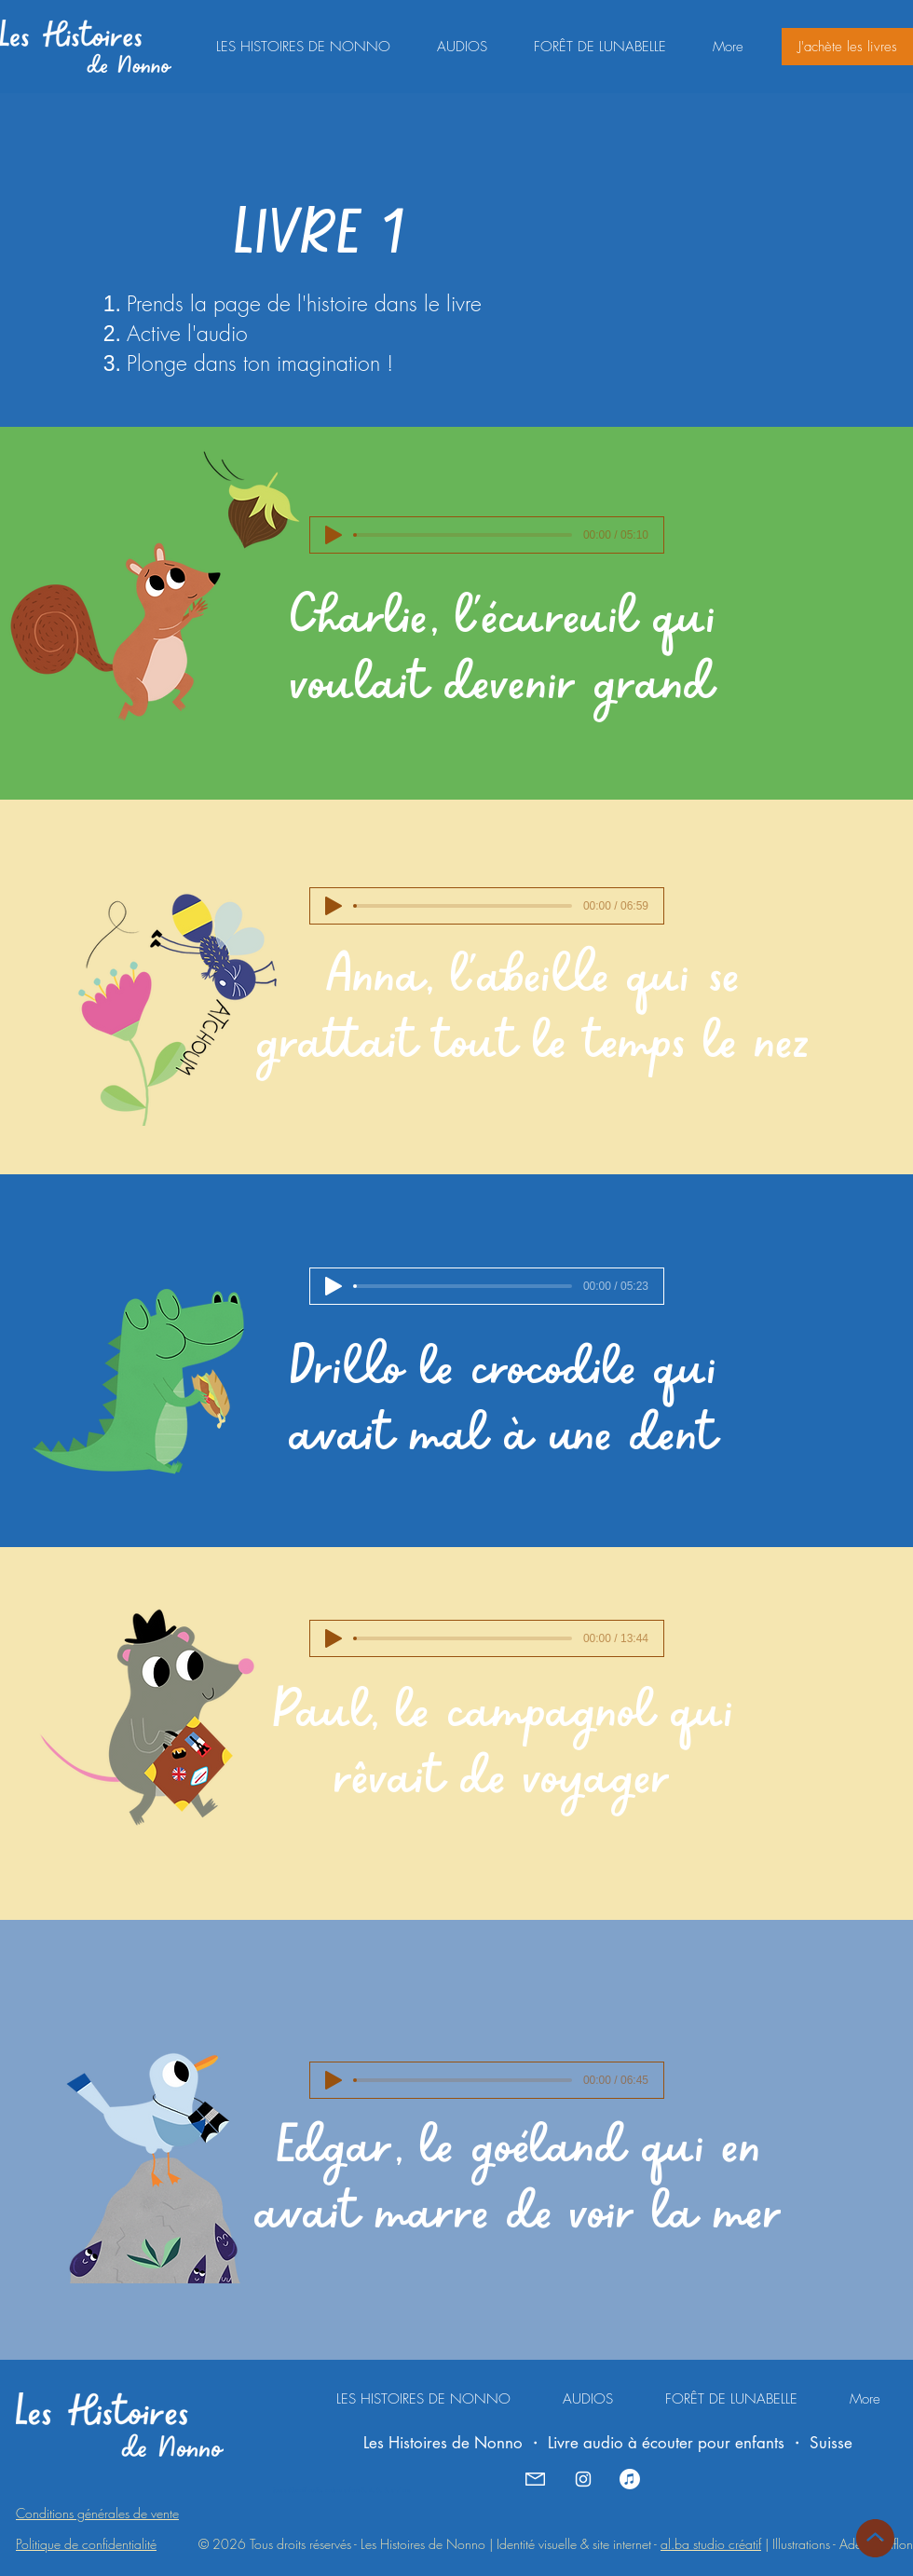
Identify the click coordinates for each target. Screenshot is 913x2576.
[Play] (333, 535)
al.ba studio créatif (711, 2544)
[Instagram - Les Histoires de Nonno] (583, 2479)
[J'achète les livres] (847, 46)
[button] (462, 46)
